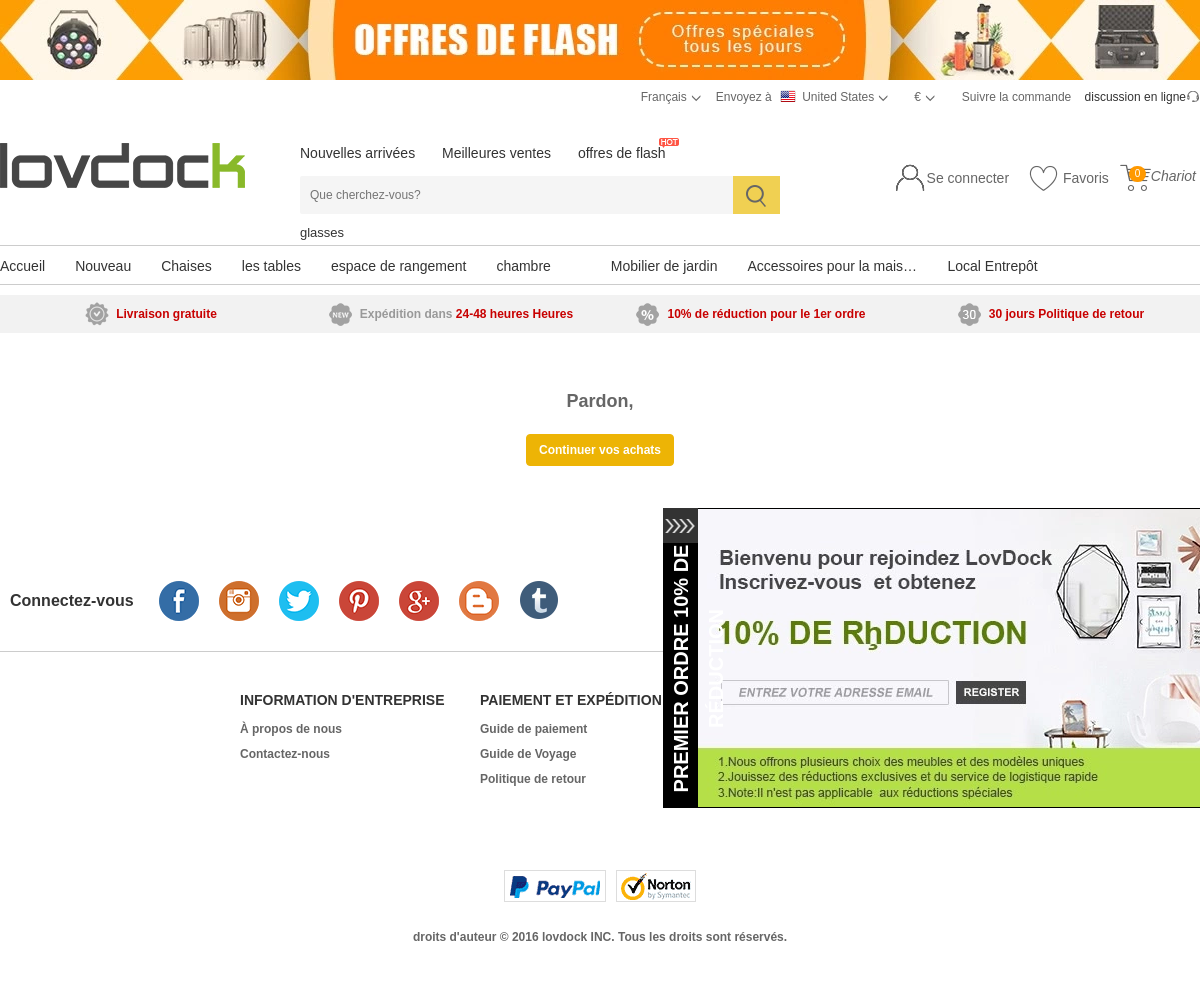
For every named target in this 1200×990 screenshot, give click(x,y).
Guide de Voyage (528, 754)
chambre (523, 266)
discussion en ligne (1135, 97)
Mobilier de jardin (664, 266)
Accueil (22, 266)
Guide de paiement (533, 729)
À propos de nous (291, 729)
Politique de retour (533, 779)
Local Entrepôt (992, 266)
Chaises (186, 266)
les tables (271, 266)
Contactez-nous (285, 754)
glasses (322, 232)
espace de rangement (398, 266)
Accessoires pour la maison (832, 266)
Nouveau (103, 266)
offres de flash (622, 153)
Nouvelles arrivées (357, 153)
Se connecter (968, 178)
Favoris (1068, 179)
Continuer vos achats (600, 450)
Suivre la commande (1016, 97)
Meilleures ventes (496, 153)
